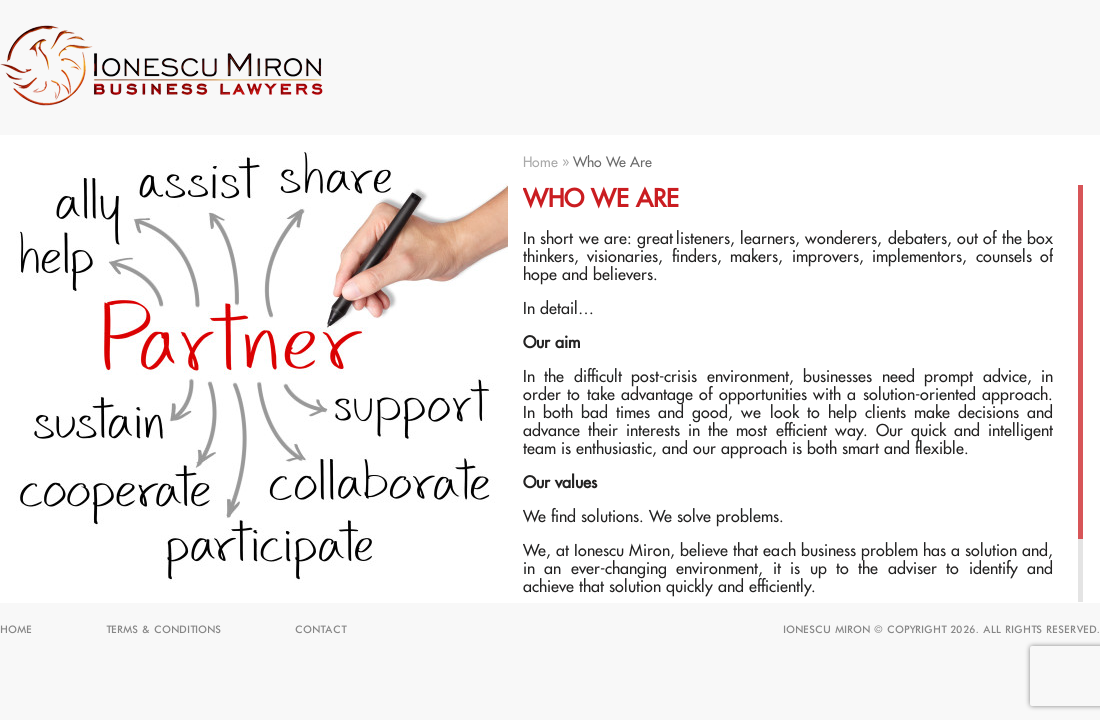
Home (540, 163)
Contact (320, 630)
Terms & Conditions (163, 630)
